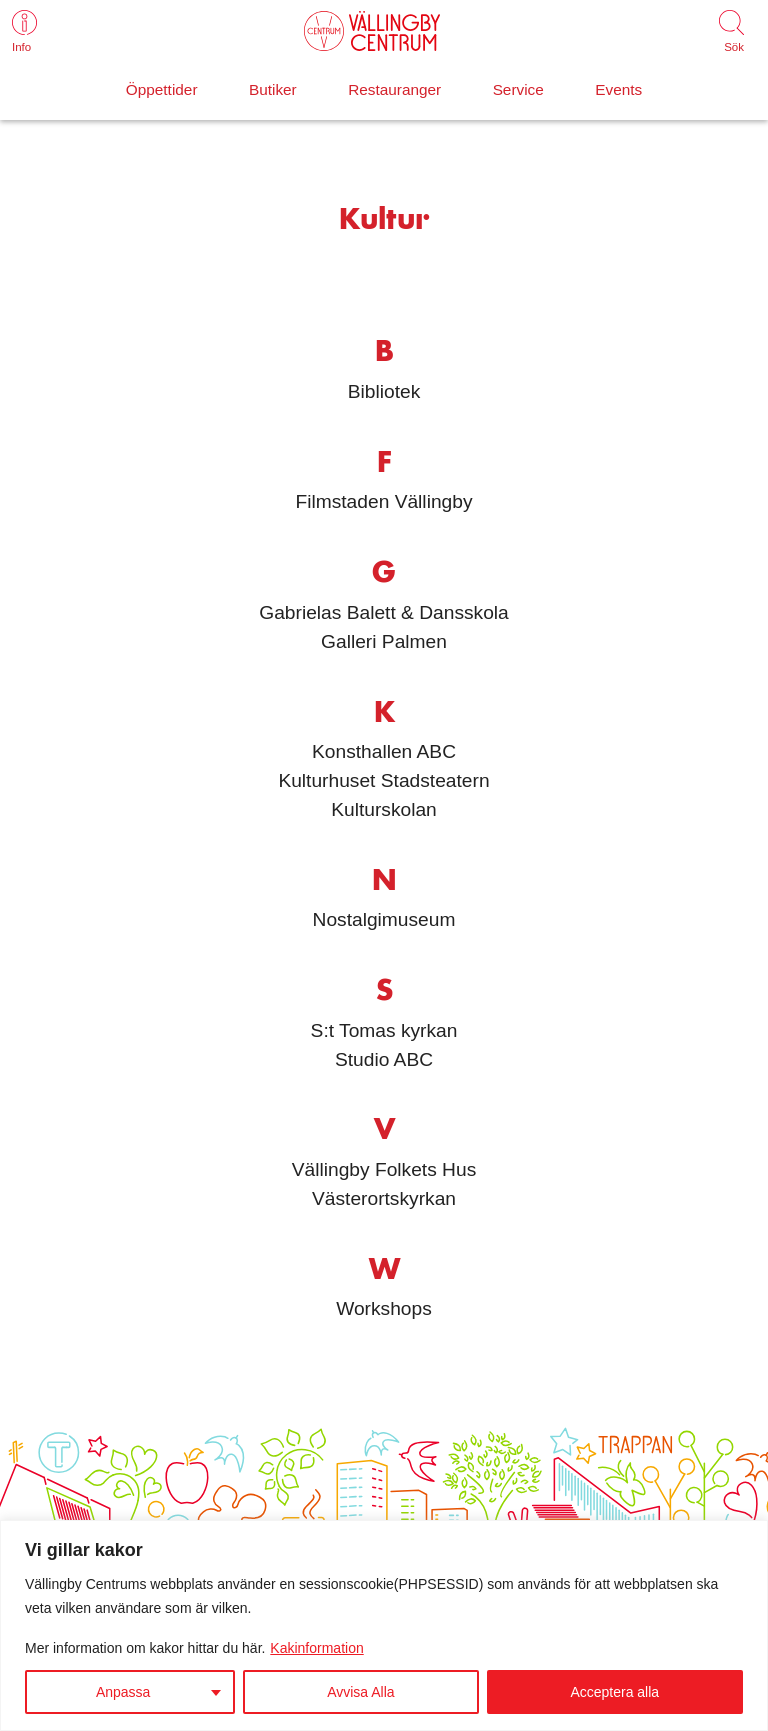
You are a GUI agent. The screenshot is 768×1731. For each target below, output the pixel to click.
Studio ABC (384, 1059)
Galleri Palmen (384, 641)
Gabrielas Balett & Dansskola (384, 612)
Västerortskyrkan (384, 1198)
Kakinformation (316, 1648)
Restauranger (394, 89)
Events (618, 89)
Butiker (273, 89)
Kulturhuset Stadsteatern (383, 780)
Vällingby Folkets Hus (384, 1169)
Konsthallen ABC (384, 751)
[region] (384, 1625)
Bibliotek (384, 391)
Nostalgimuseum (384, 919)
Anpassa (123, 1692)
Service (518, 89)
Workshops (384, 1308)
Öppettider (162, 89)
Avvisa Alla (360, 1692)
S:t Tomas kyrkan (384, 1030)
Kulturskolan (384, 809)
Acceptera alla (614, 1692)
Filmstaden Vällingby (383, 501)
